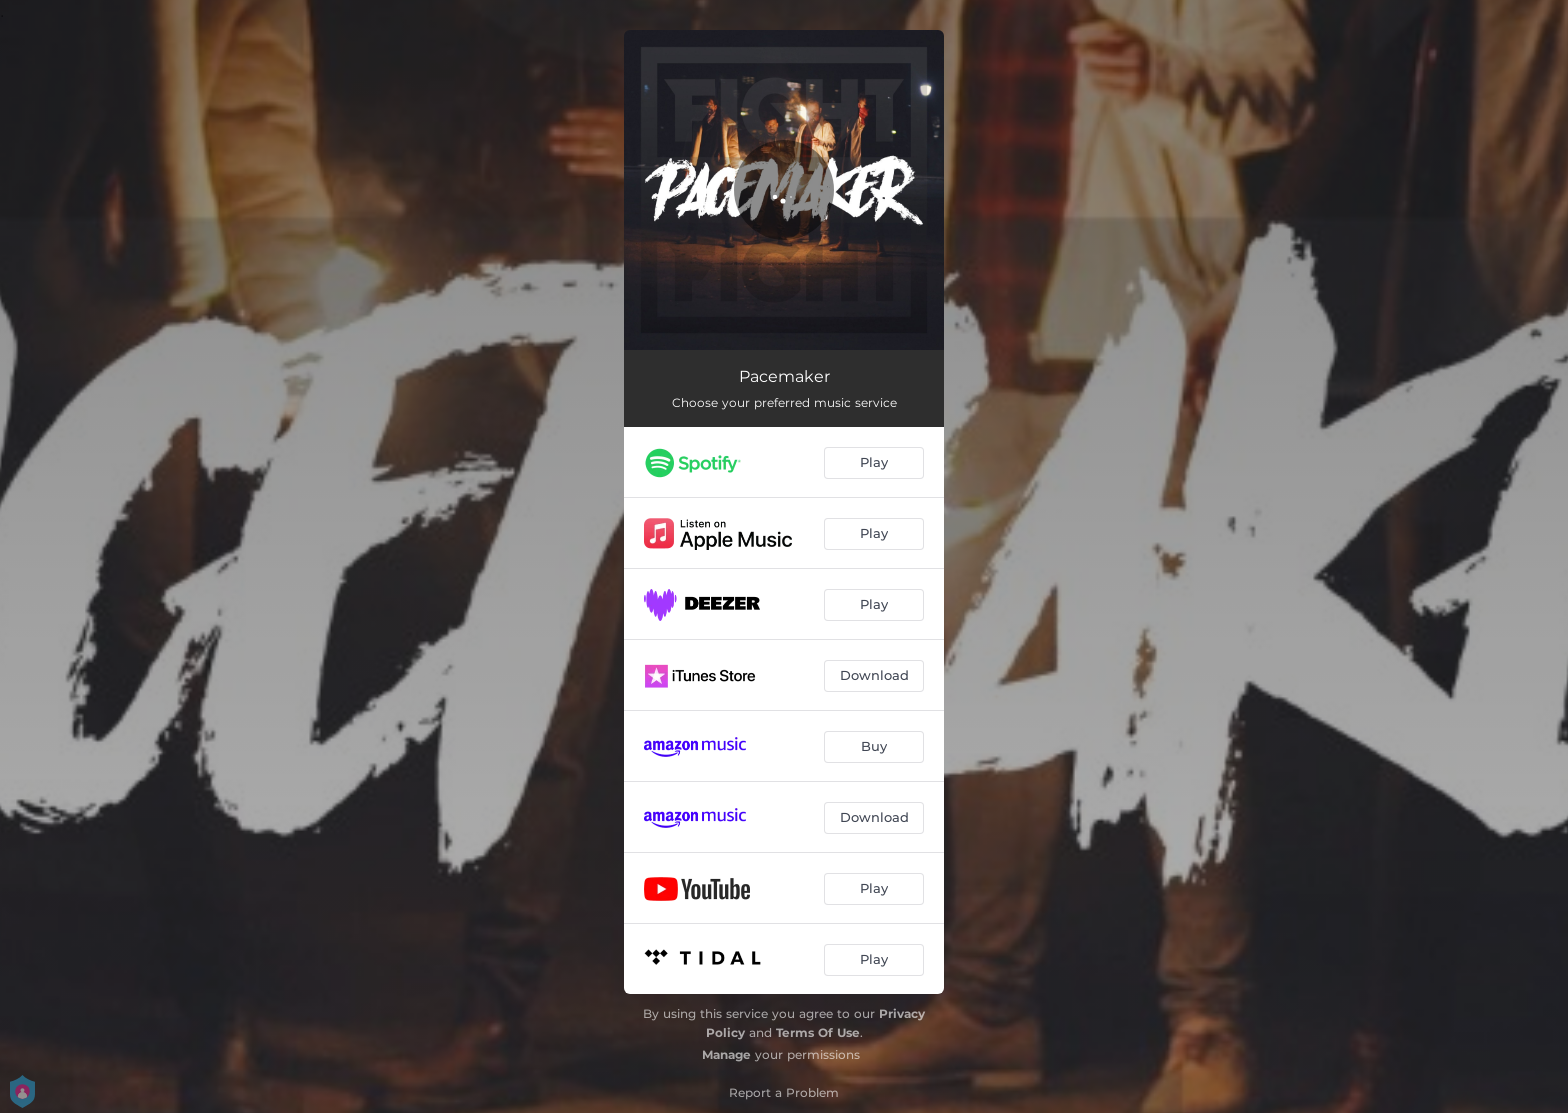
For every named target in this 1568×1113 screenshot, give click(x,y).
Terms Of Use (818, 1032)
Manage (726, 1054)
